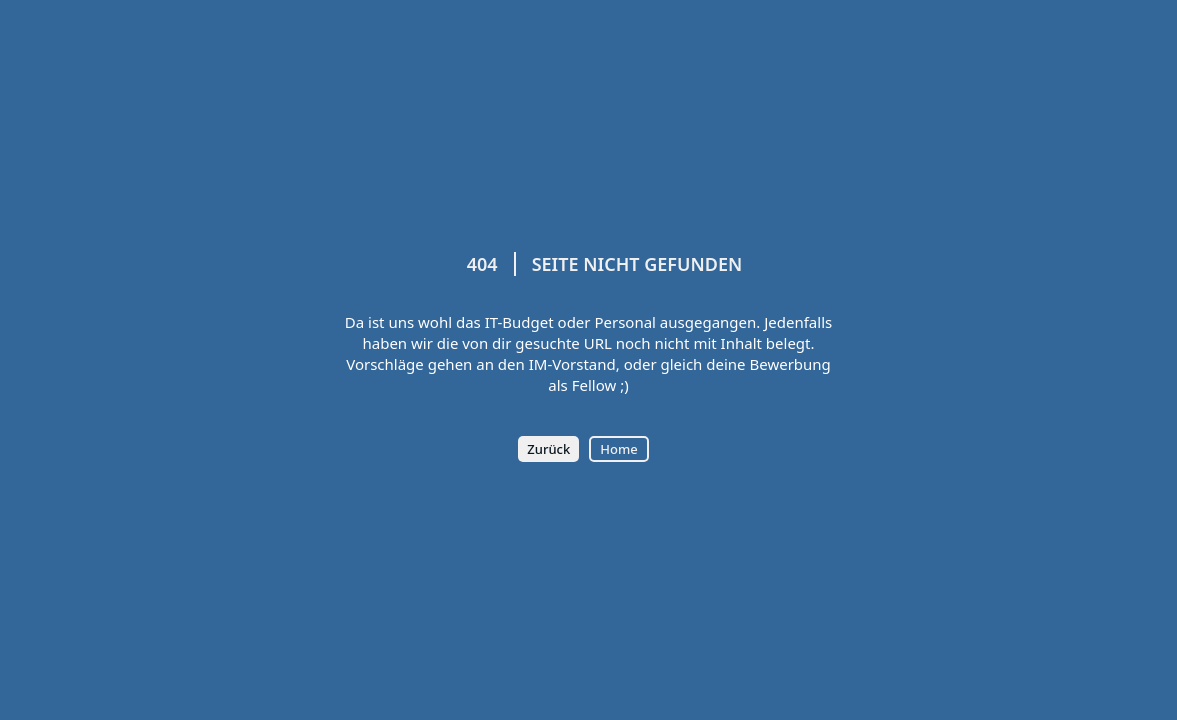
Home (618, 449)
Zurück (548, 449)
